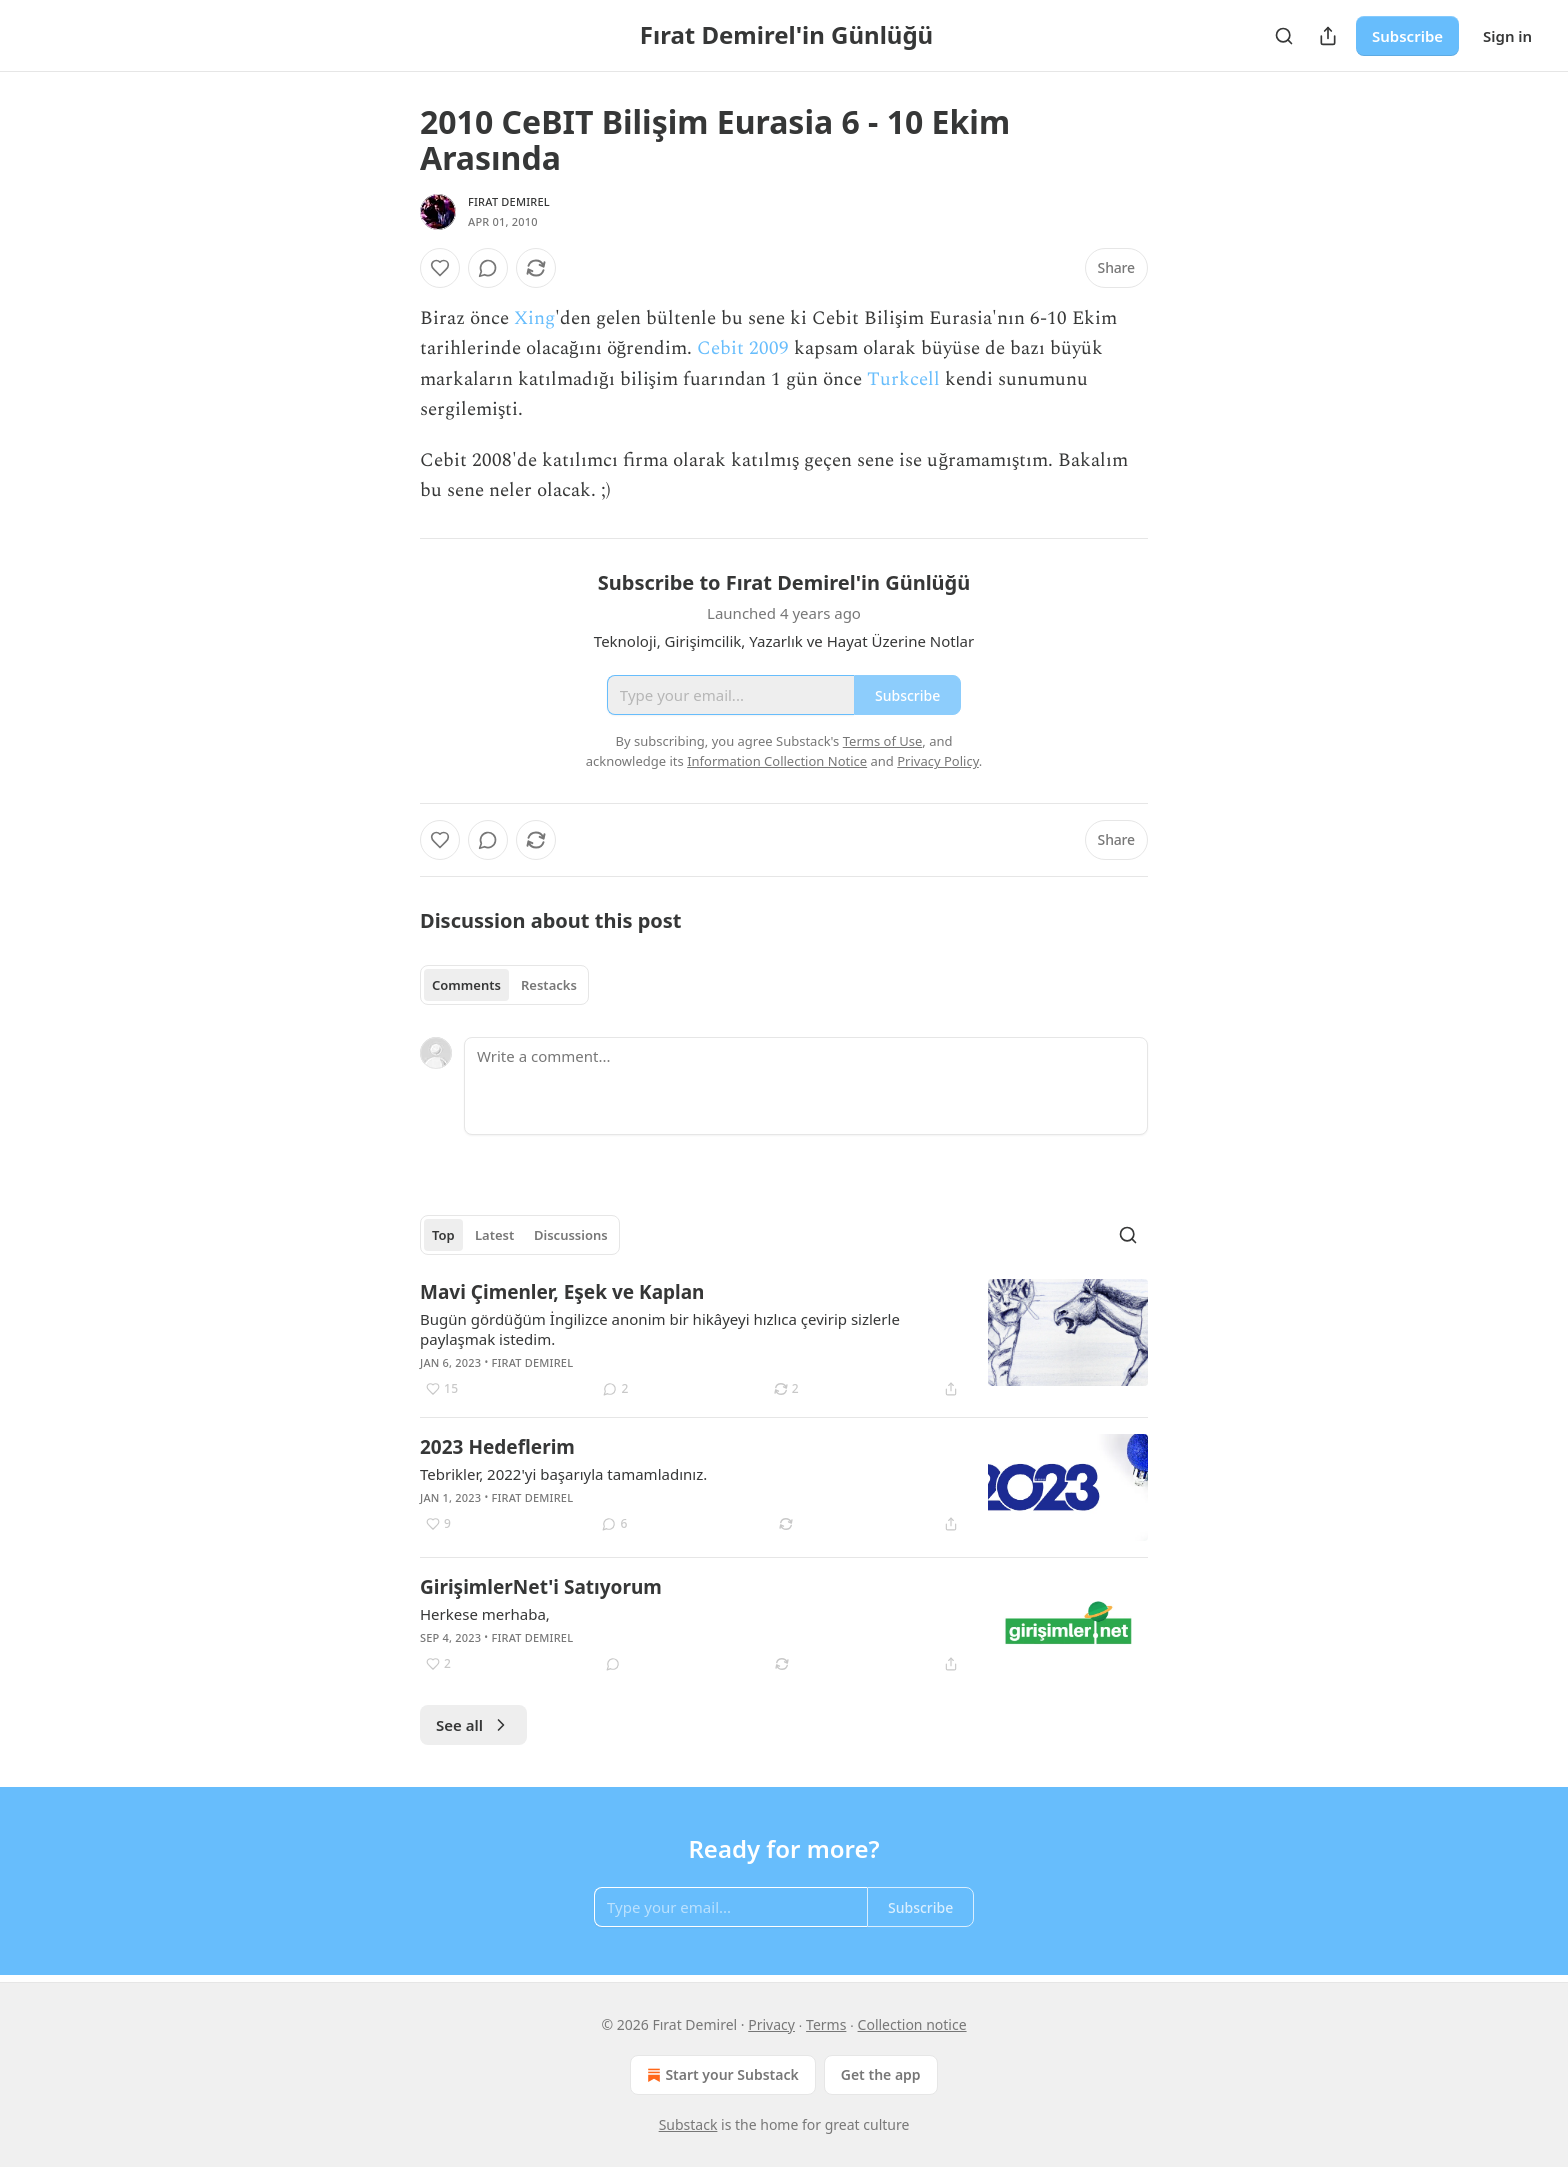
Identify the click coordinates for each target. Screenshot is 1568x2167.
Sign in (1507, 36)
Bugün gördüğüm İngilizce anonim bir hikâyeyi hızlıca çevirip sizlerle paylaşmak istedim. (660, 1329)
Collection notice (912, 2024)
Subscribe (1407, 36)
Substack (688, 2124)
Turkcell (903, 379)
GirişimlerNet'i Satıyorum (541, 1587)
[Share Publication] (1328, 36)
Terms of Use (883, 741)
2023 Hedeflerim (497, 1447)
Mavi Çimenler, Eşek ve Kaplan (562, 1292)
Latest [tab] (494, 1235)
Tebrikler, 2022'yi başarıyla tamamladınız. (563, 1474)
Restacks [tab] (549, 985)
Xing (534, 318)
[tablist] (504, 985)
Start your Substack (720, 2075)
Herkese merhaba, (485, 1614)
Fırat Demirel (509, 201)
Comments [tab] (466, 985)
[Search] (1284, 36)
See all (473, 1725)
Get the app (881, 2074)
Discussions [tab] (571, 1235)
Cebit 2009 (743, 348)
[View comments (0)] (488, 268)
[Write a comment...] (806, 1086)
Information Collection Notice (777, 761)
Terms (826, 2024)
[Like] (440, 268)
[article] (784, 1340)
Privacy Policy (938, 761)
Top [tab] (443, 1235)
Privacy (771, 2024)
